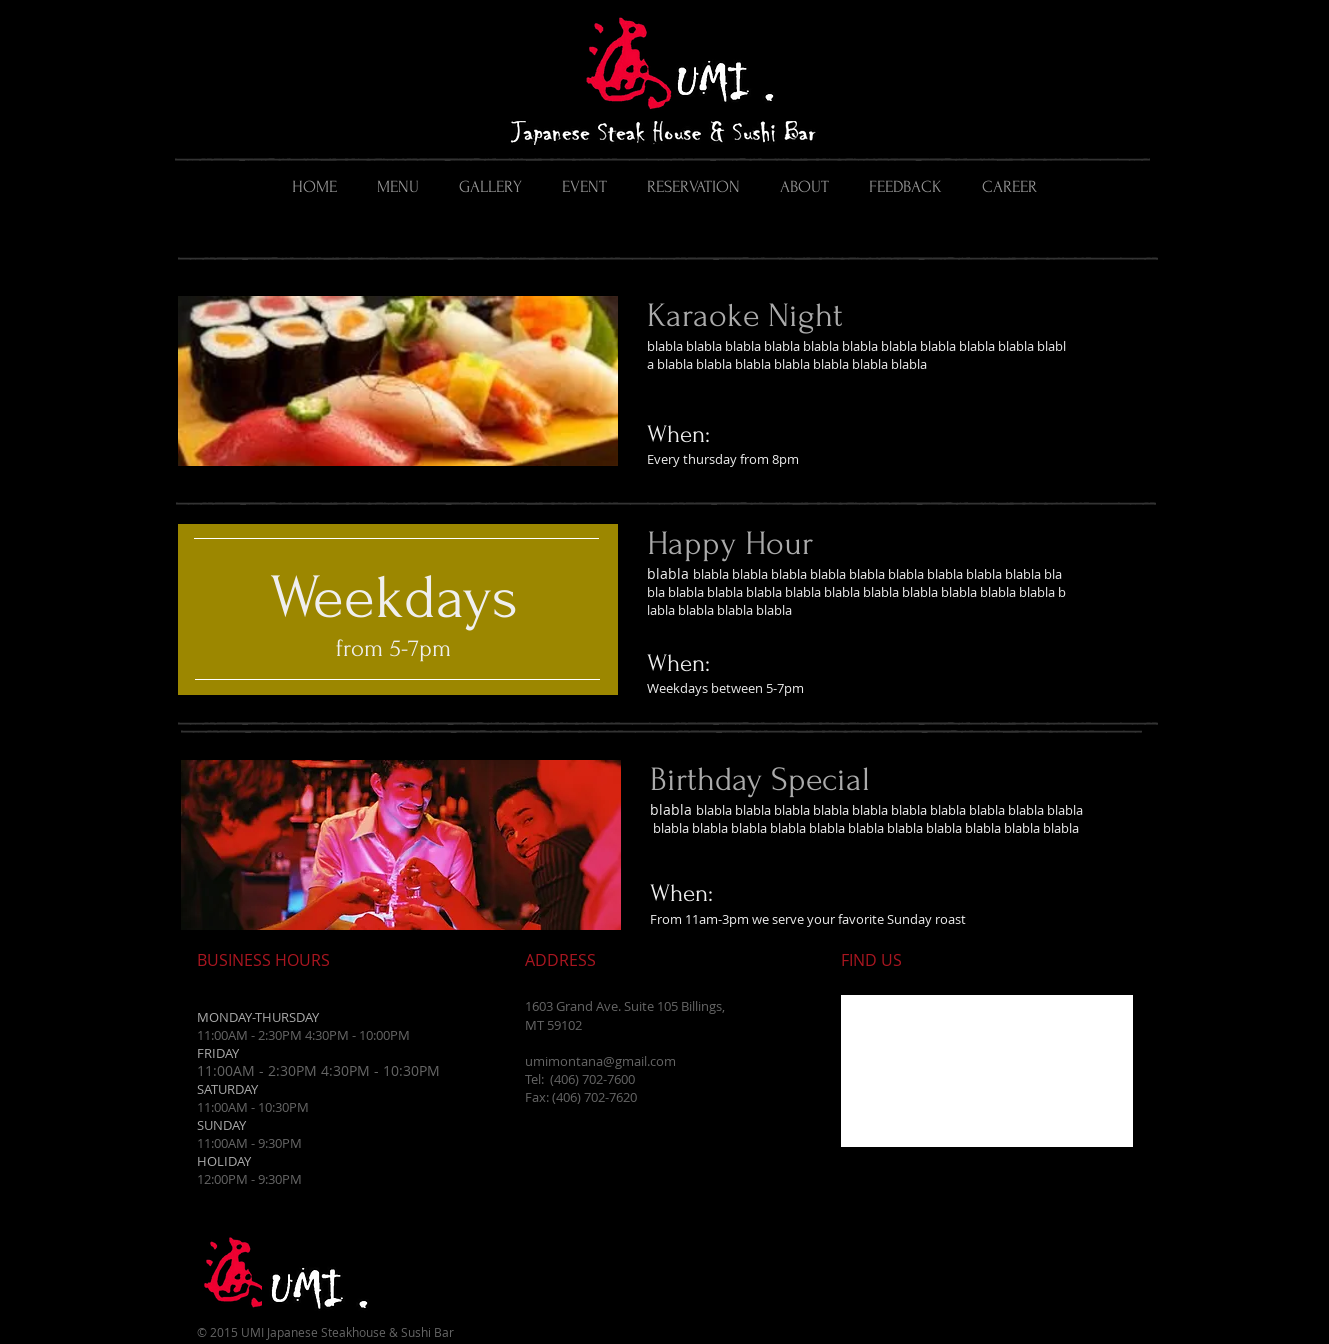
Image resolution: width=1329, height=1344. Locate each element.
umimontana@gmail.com (600, 1061)
